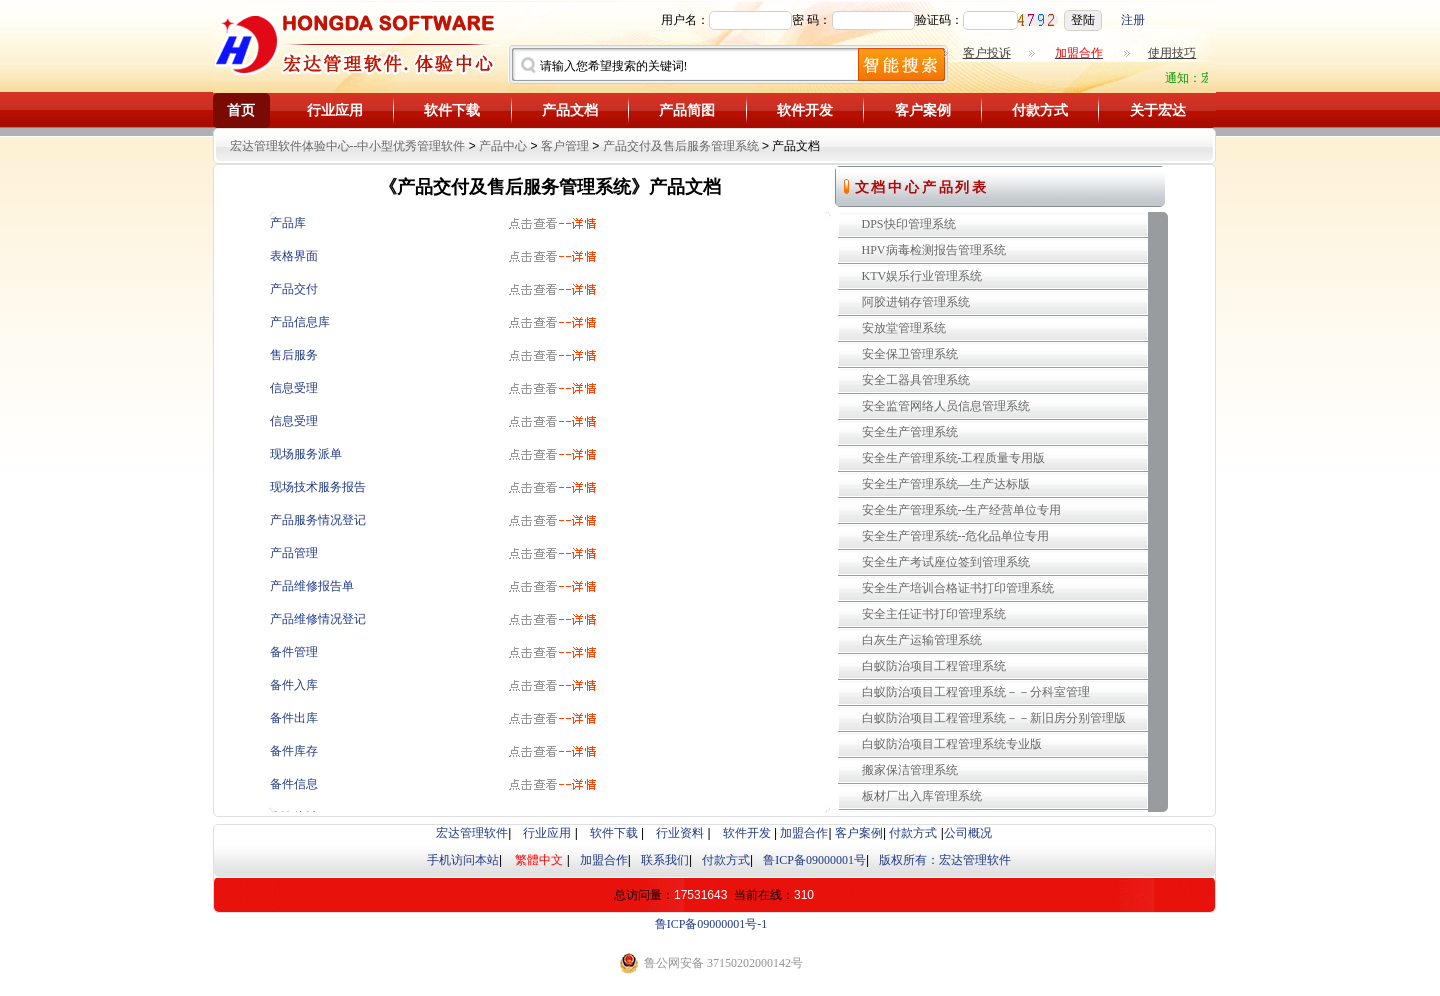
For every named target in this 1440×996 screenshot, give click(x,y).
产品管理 (294, 553)
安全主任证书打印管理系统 (934, 614)
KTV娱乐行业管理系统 (922, 276)
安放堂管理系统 (904, 328)
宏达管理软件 (472, 833)
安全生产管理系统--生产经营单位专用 (962, 510)
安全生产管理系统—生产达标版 (946, 484)
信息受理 (294, 388)
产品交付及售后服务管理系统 (681, 146)
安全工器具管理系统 (916, 380)
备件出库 (294, 718)
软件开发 (805, 110)
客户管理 (565, 146)
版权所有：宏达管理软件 (945, 860)
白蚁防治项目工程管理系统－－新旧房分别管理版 (994, 718)
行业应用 (335, 110)
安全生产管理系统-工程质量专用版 (954, 458)
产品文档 (570, 110)
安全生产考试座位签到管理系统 (946, 562)
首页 (241, 110)
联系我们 (665, 860)
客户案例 (923, 110)
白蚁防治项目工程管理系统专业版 (952, 744)
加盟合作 (804, 833)
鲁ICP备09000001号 (814, 860)
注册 (1133, 20)
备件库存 (294, 751)
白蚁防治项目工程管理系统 (934, 666)
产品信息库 (300, 322)
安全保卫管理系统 (910, 354)
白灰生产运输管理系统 (922, 640)
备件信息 (294, 784)
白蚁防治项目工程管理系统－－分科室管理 (976, 692)
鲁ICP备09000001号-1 (711, 924)
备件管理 (294, 652)
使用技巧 (1172, 53)
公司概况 (968, 833)
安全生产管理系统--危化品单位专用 (956, 536)
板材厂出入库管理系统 (922, 796)
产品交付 (294, 289)
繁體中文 (539, 860)
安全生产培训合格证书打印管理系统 (958, 588)
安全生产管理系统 (910, 432)
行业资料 (680, 833)
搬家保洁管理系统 (910, 770)
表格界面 (294, 256)
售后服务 (294, 355)
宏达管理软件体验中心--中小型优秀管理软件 (348, 146)
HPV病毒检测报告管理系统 (934, 250)
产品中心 (503, 146)
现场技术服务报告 (318, 487)
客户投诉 (987, 53)
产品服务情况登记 (318, 520)
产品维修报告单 (312, 586)
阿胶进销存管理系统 (916, 302)
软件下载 (452, 110)
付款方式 (1040, 110)
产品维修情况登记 (318, 619)
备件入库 (294, 685)
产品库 (288, 223)
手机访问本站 (463, 860)
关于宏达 (1158, 110)
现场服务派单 (306, 454)
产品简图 (687, 110)
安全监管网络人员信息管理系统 (946, 406)
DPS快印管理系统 (909, 224)
